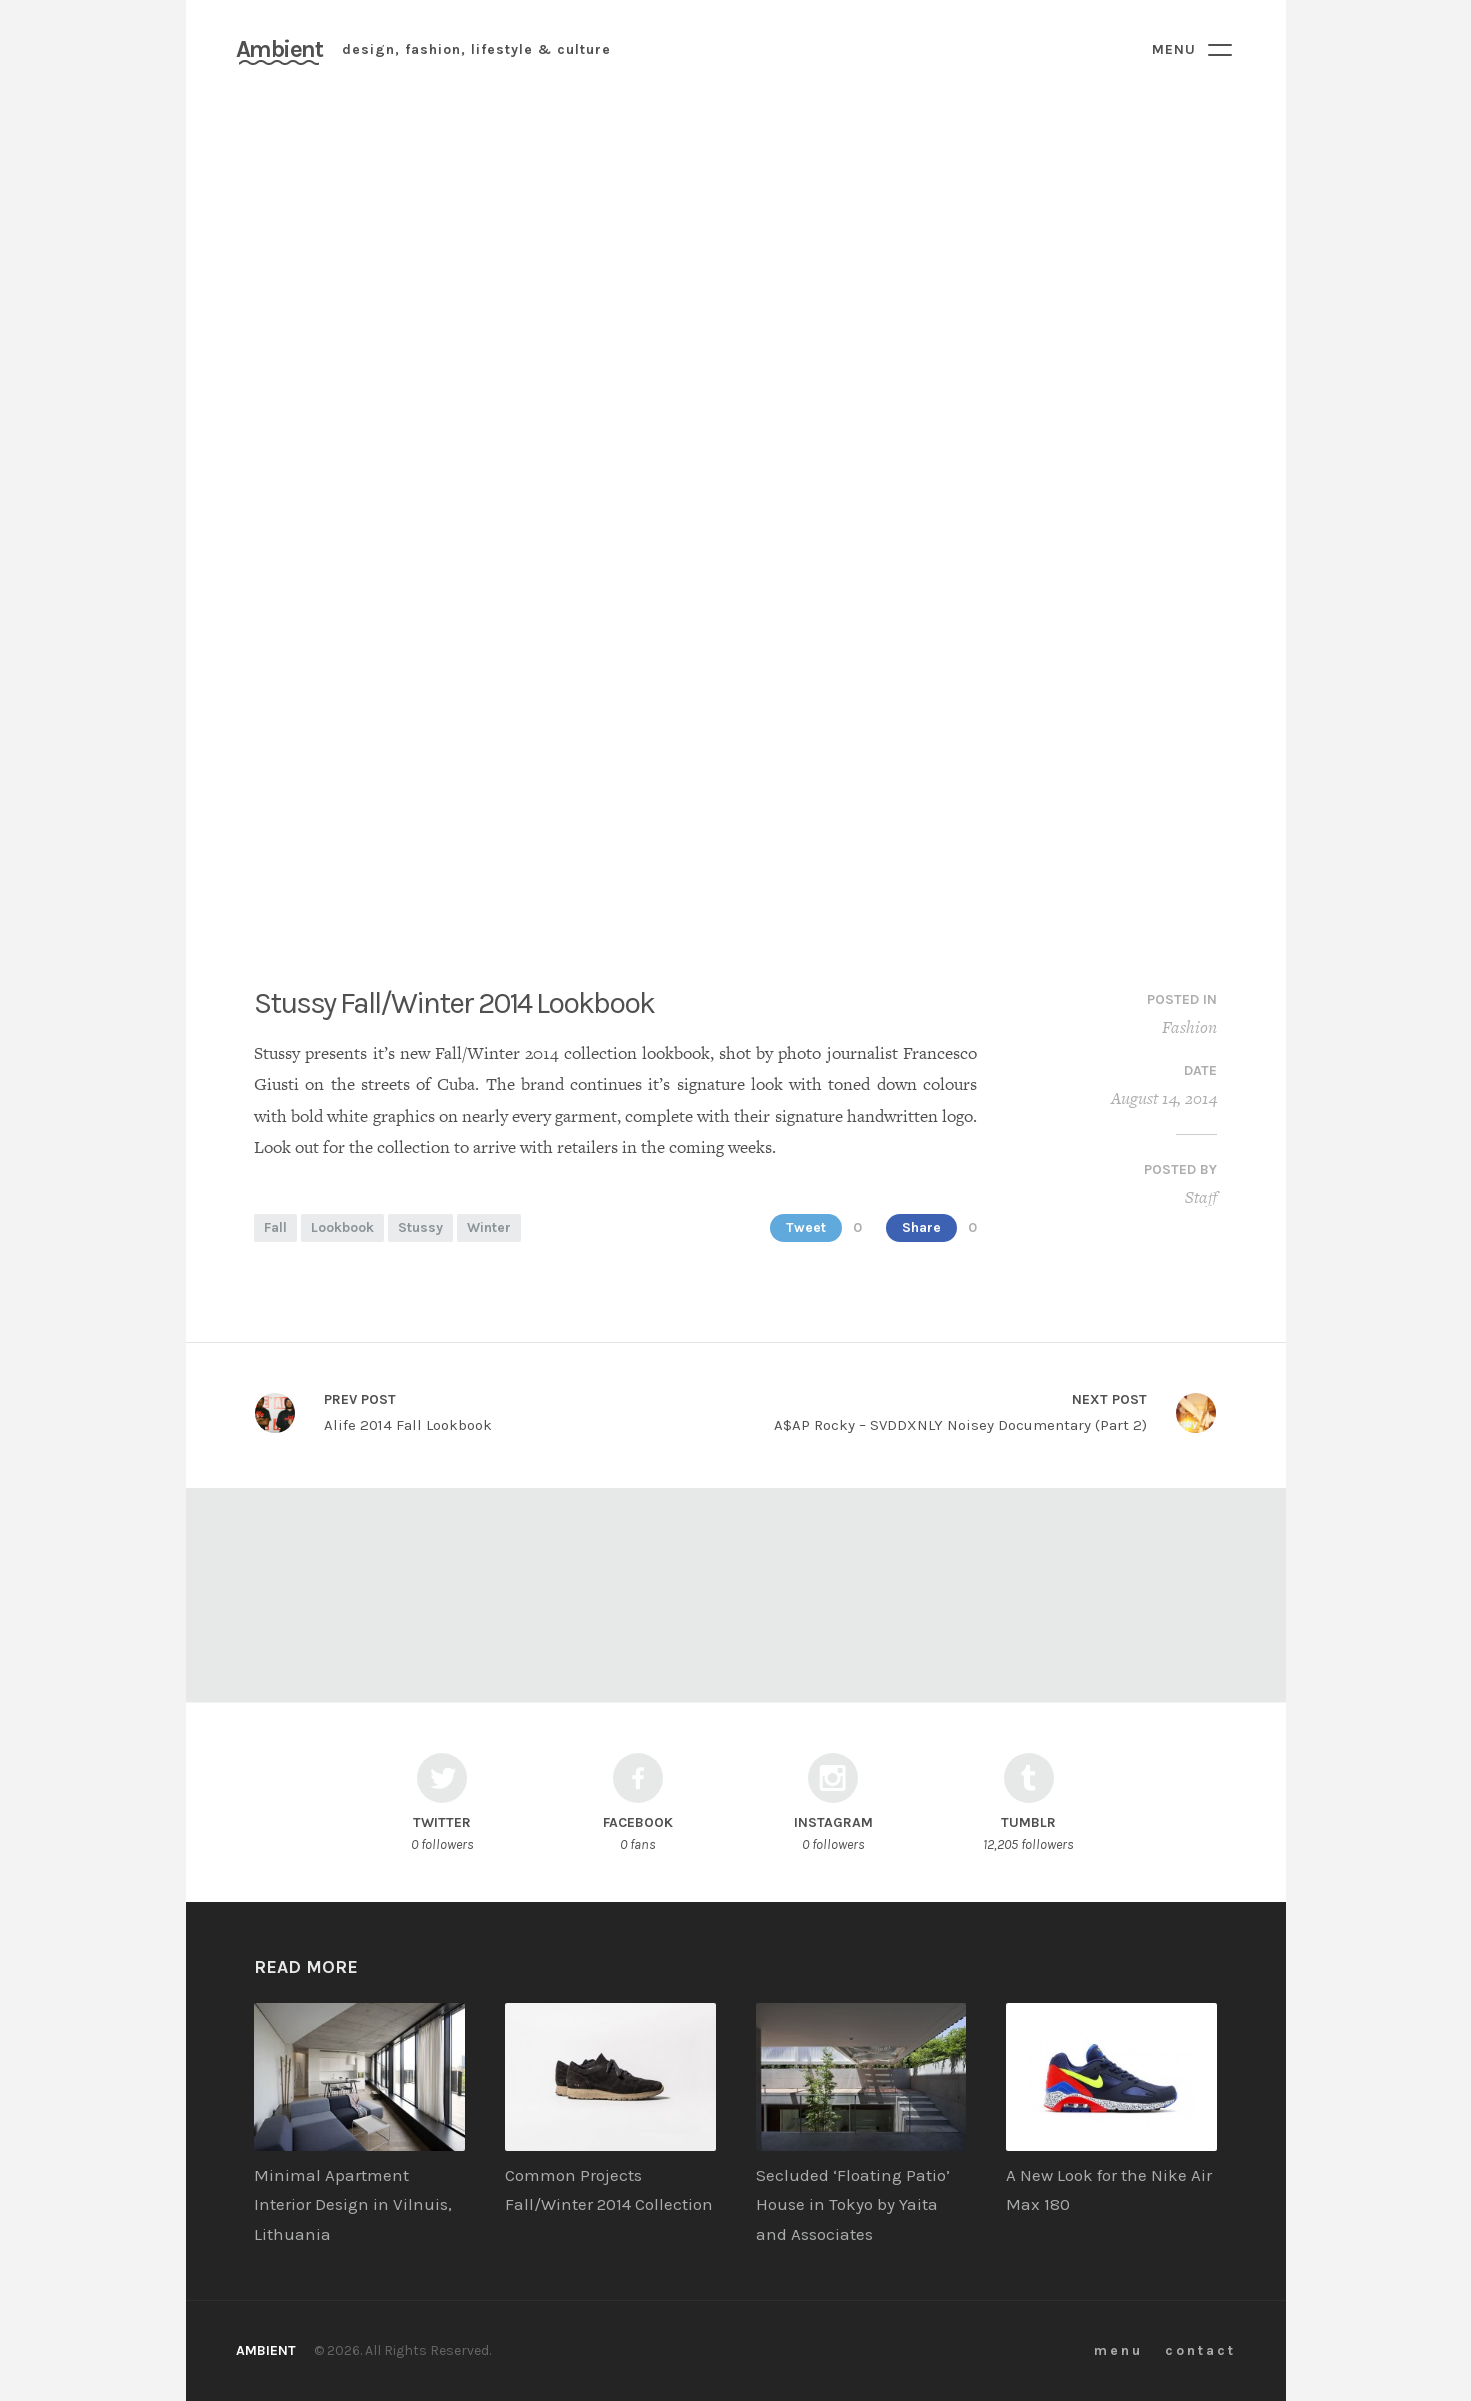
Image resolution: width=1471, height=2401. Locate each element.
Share (921, 1227)
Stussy (420, 1227)
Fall (275, 1227)
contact (1200, 2350)
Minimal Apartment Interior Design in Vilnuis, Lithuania (353, 2205)
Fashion (1189, 1027)
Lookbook (342, 1227)
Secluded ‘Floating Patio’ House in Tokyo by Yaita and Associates (853, 2205)
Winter (489, 1227)
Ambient (279, 49)
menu (1118, 2350)
